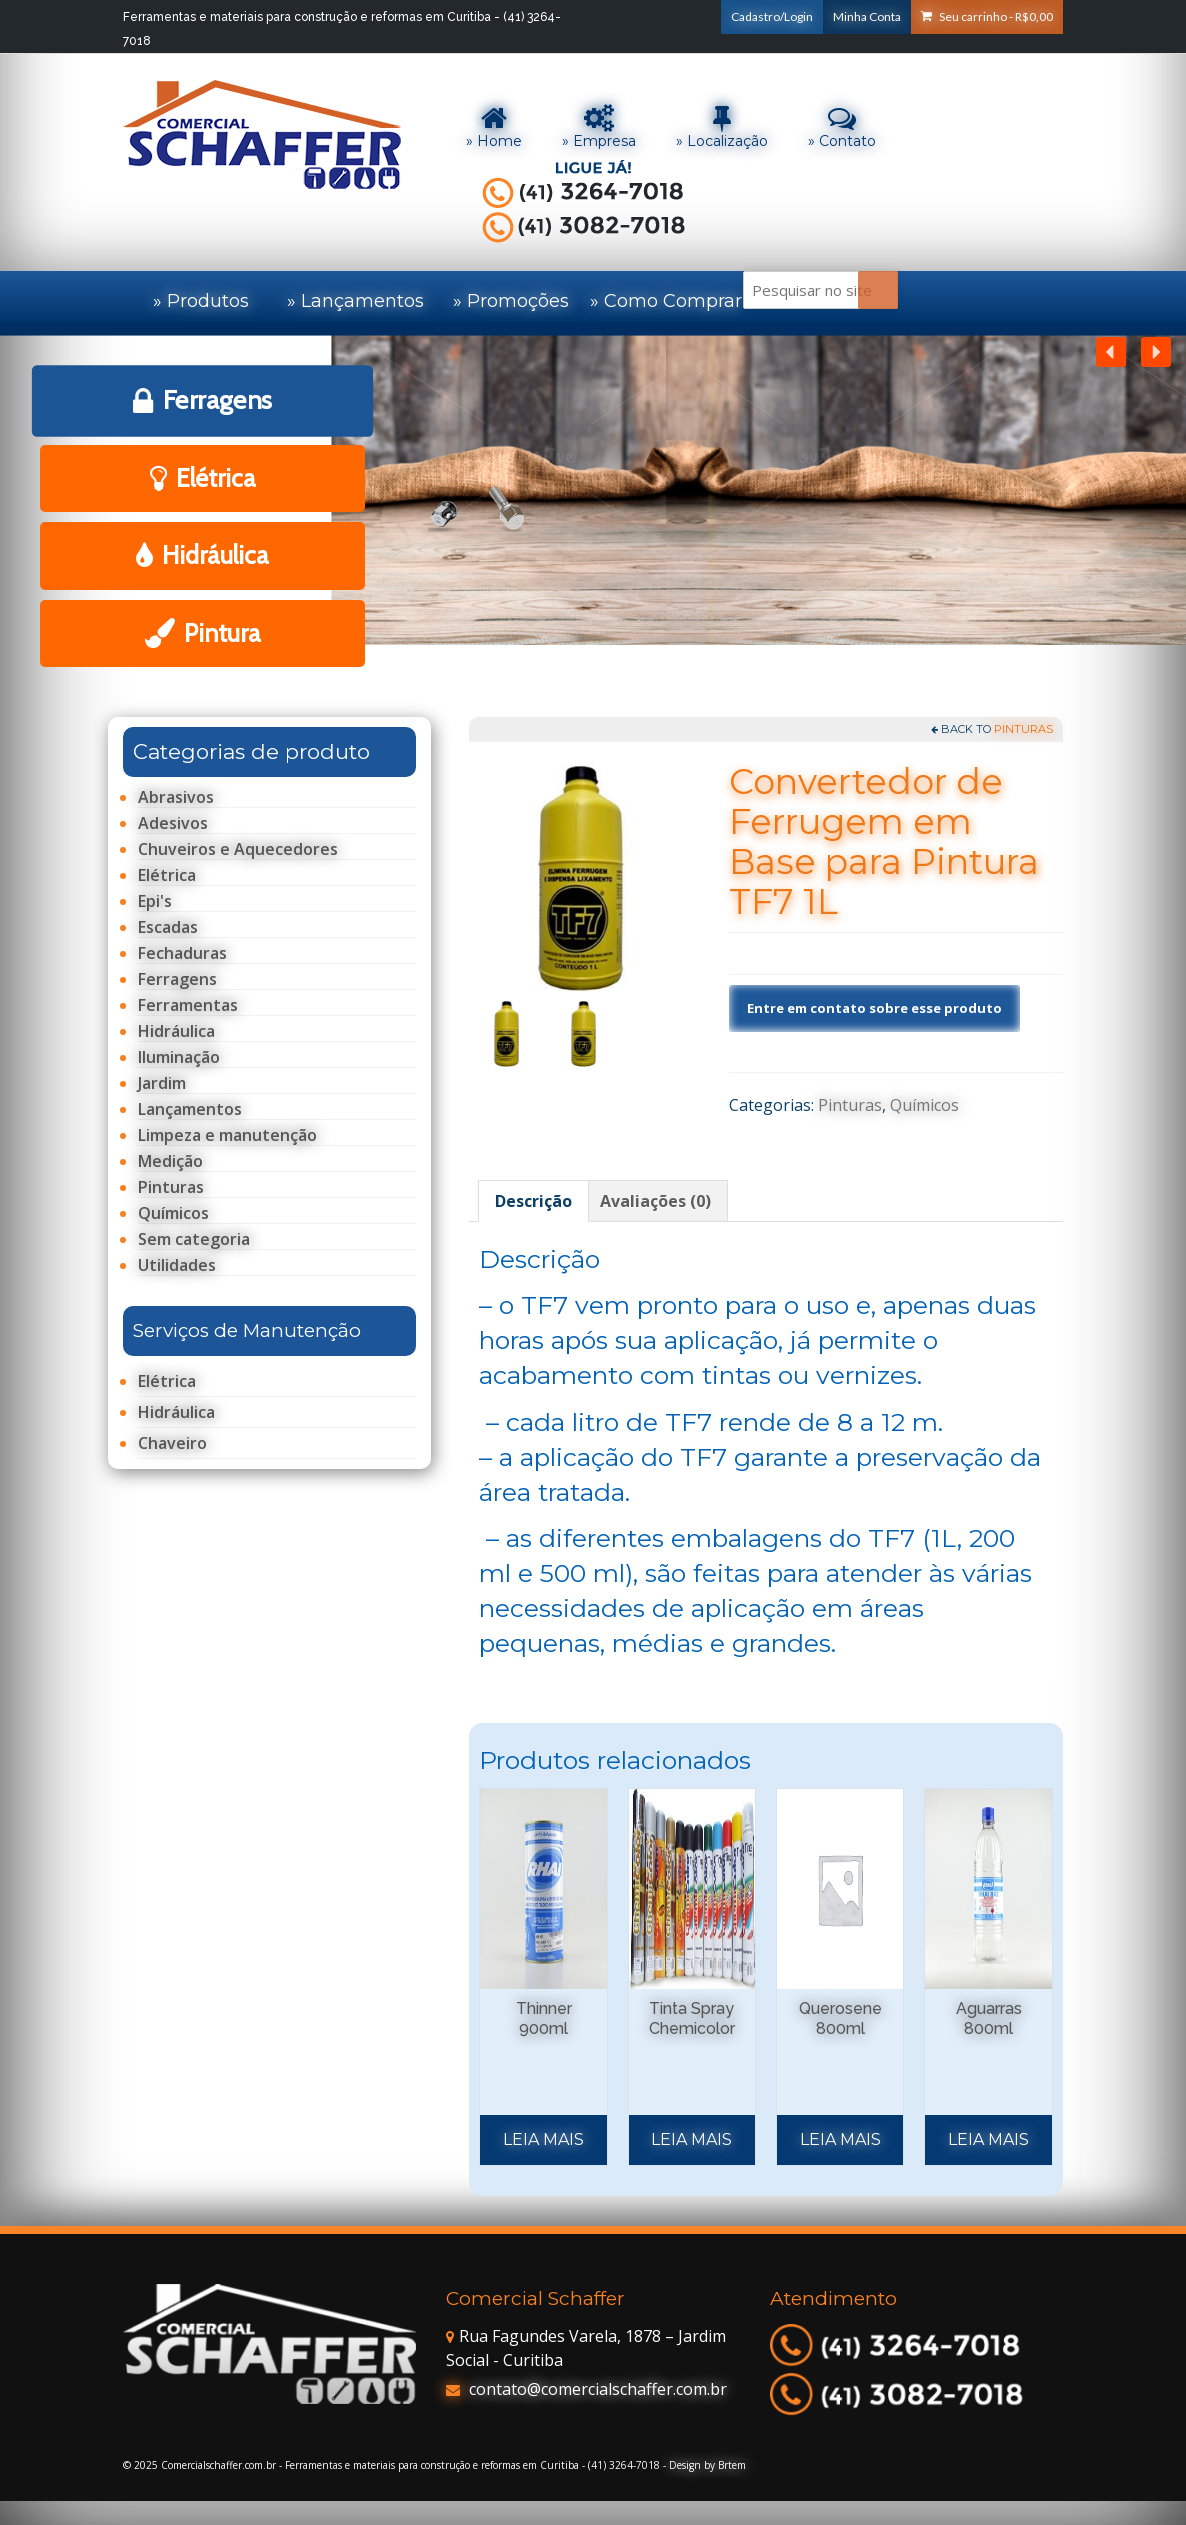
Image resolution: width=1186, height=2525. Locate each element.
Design (685, 2465)
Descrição (533, 1201)
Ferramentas (188, 1005)
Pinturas (1023, 729)
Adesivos (173, 823)
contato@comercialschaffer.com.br (586, 2389)
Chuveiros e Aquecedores (238, 849)
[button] (1156, 352)
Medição (170, 1161)
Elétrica (167, 875)
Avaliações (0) (655, 1201)
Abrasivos (176, 797)
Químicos (924, 1105)
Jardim (162, 1083)
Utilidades (177, 1265)
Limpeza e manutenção (227, 1135)
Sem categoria (194, 1239)
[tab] (533, 1201)
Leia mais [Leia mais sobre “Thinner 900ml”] (543, 2139)
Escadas (168, 927)
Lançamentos (190, 1109)
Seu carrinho (987, 16)
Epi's (155, 901)
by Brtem (725, 2465)
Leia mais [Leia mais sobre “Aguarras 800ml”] (988, 2139)
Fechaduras (182, 953)
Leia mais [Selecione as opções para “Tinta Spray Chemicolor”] (691, 2139)
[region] (593, 519)
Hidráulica (176, 1031)
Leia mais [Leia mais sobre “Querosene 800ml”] (840, 2139)
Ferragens (177, 979)
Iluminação (179, 1057)
